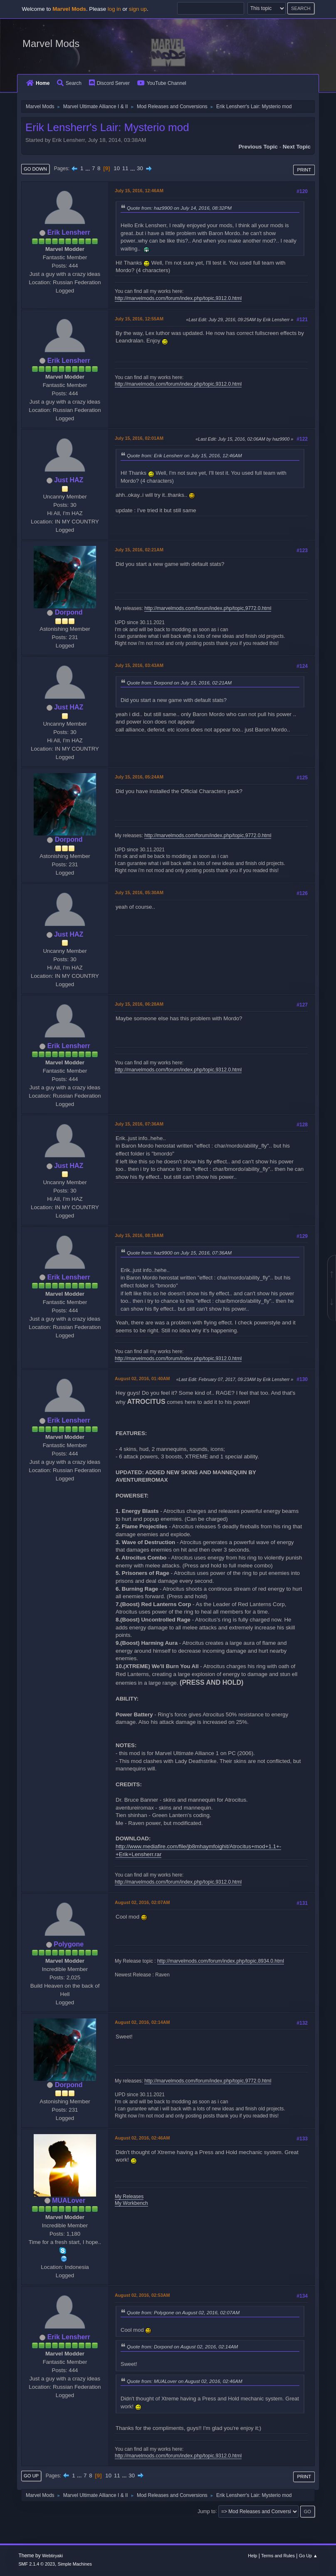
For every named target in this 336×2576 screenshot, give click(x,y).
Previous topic (258, 147)
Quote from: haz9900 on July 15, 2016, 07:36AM (179, 1252)
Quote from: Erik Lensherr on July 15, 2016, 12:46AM (184, 455)
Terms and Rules (278, 2555)
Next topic (297, 147)
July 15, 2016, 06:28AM (139, 1004)
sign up (138, 9)
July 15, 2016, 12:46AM (139, 190)
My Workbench (131, 2203)
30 (140, 168)
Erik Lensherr (68, 232)
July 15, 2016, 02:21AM (139, 549)
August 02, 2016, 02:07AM (142, 1902)
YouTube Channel (161, 83)
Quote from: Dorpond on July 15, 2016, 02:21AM (179, 682)
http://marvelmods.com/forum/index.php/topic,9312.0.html (178, 298)
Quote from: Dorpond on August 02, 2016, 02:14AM (182, 2346)
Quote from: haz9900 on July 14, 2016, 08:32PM (179, 208)
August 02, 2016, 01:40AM (142, 1378)
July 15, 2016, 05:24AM (139, 776)
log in (114, 9)
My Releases (129, 2196)
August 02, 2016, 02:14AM (142, 2022)
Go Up (31, 2475)
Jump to (206, 2511)
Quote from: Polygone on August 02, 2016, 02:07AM (183, 2312)
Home (37, 83)
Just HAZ (68, 479)
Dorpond (69, 612)
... (88, 168)
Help (252, 2555)
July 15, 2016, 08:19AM (139, 1235)
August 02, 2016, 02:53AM (142, 2295)
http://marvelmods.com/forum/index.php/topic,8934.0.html (220, 1961)
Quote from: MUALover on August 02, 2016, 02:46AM (184, 2381)
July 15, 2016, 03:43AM (139, 665)
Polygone (69, 1944)
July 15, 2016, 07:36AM (139, 1123)
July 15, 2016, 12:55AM (139, 318)
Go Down (35, 168)
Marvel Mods (50, 43)
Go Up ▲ (308, 2555)
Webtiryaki (52, 2555)
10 (117, 168)
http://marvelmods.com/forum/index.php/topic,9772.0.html (207, 608)
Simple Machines (75, 2563)
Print (304, 169)
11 (125, 168)
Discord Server (109, 83)
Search (69, 83)
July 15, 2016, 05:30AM (139, 892)
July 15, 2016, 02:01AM (139, 438)
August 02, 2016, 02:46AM (142, 2137)
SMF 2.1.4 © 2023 (36, 2563)
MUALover (68, 2200)
